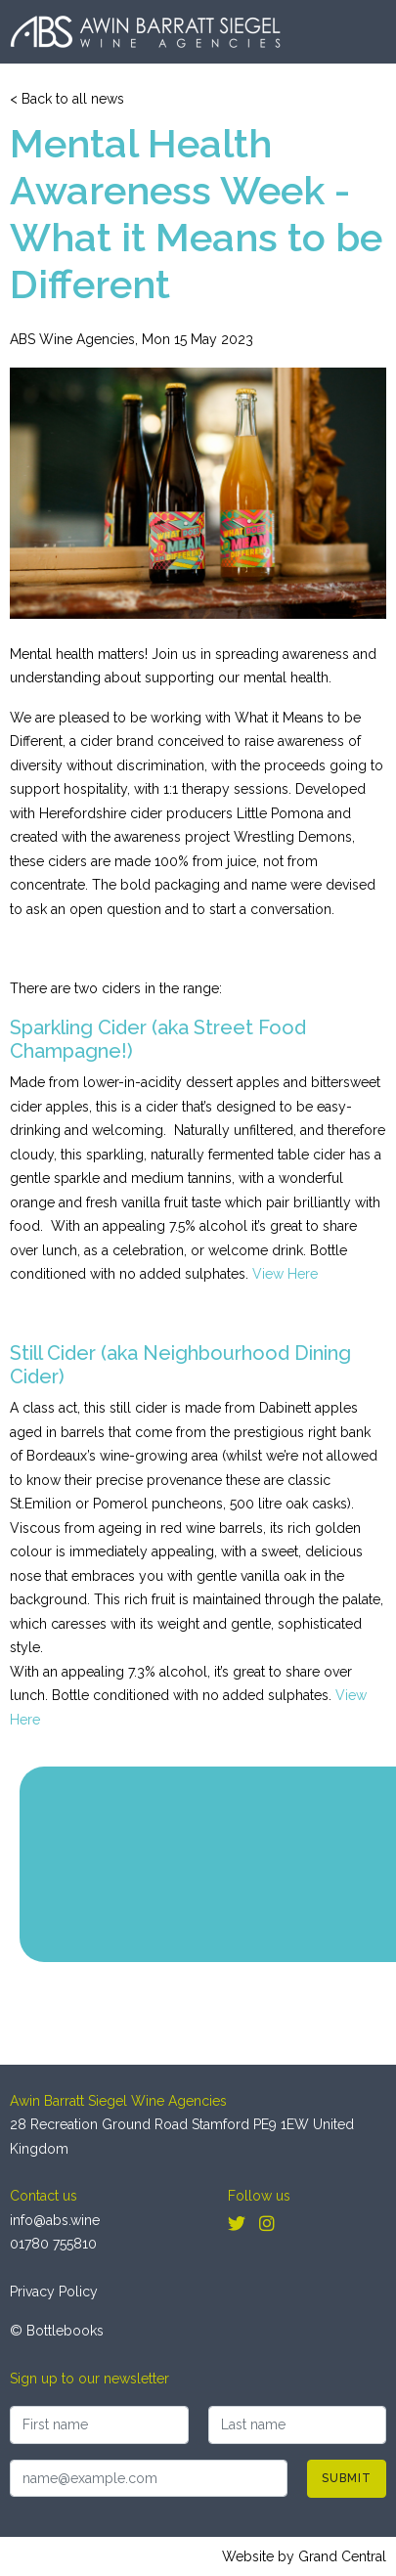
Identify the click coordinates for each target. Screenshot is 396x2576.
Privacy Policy (54, 2291)
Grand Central (342, 2556)
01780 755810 (53, 2243)
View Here (285, 1274)
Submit (347, 2478)
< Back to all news (67, 99)
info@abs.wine (55, 2220)
